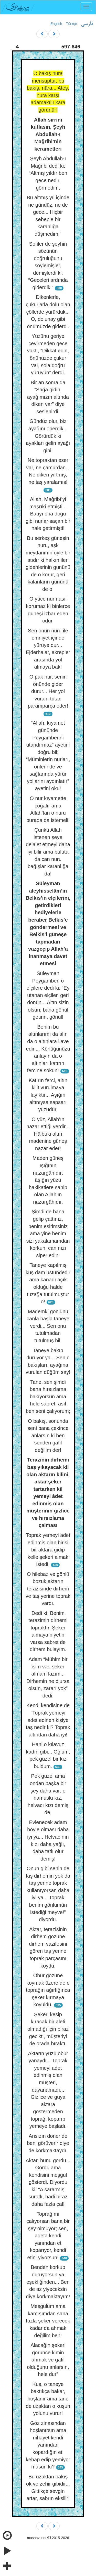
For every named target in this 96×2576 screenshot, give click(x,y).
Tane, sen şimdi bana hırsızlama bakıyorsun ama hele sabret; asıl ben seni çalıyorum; (48, 1396)
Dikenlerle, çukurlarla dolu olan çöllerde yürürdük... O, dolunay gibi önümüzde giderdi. (48, 311)
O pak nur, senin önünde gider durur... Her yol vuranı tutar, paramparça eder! (48, 691)
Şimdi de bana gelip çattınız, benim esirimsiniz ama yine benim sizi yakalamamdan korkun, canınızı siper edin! (48, 1233)
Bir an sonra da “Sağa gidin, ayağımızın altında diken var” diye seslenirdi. (48, 397)
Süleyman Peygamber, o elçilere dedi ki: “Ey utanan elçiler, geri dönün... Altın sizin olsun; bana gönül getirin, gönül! (48, 995)
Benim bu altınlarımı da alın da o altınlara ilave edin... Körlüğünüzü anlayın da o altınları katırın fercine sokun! (48, 1048)
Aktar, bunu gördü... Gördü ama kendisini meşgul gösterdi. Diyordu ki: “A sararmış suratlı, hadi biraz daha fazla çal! (48, 2182)
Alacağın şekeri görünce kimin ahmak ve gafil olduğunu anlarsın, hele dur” (48, 2359)
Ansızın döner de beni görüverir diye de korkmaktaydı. (48, 2143)
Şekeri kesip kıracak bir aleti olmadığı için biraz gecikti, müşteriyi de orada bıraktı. (48, 2029)
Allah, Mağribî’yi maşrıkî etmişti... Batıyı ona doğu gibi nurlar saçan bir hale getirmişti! (48, 513)
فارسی (87, 24)
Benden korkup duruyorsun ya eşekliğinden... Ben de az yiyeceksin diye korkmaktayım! (48, 2281)
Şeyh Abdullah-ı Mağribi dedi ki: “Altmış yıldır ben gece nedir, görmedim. (48, 173)
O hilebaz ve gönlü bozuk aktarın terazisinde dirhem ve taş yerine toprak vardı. (48, 1588)
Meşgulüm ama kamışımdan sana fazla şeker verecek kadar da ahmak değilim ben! (48, 2320)
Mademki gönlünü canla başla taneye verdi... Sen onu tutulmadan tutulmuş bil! (48, 1326)
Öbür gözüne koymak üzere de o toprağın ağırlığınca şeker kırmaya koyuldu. (48, 1990)
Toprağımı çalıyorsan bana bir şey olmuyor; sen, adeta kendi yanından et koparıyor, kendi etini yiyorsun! (48, 2235)
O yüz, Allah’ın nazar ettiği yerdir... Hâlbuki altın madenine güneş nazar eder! (48, 1134)
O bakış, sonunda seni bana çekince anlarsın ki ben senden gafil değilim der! (47, 1435)
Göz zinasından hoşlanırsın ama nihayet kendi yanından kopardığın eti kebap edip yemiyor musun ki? (48, 2444)
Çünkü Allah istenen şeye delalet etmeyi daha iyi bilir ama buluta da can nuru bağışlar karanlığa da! (48, 851)
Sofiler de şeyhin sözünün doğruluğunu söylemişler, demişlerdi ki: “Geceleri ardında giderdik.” (48, 265)
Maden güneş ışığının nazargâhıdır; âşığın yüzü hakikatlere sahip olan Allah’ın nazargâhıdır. (48, 1179)
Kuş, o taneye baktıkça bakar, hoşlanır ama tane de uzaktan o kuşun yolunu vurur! (48, 2398)
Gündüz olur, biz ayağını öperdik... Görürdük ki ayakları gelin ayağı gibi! (48, 435)
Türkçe (71, 24)
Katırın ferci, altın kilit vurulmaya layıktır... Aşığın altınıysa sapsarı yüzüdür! (48, 1095)
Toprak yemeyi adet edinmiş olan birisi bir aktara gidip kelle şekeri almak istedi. (48, 1549)
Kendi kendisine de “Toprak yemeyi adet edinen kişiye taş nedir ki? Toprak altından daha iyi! (48, 1720)
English (56, 24)
